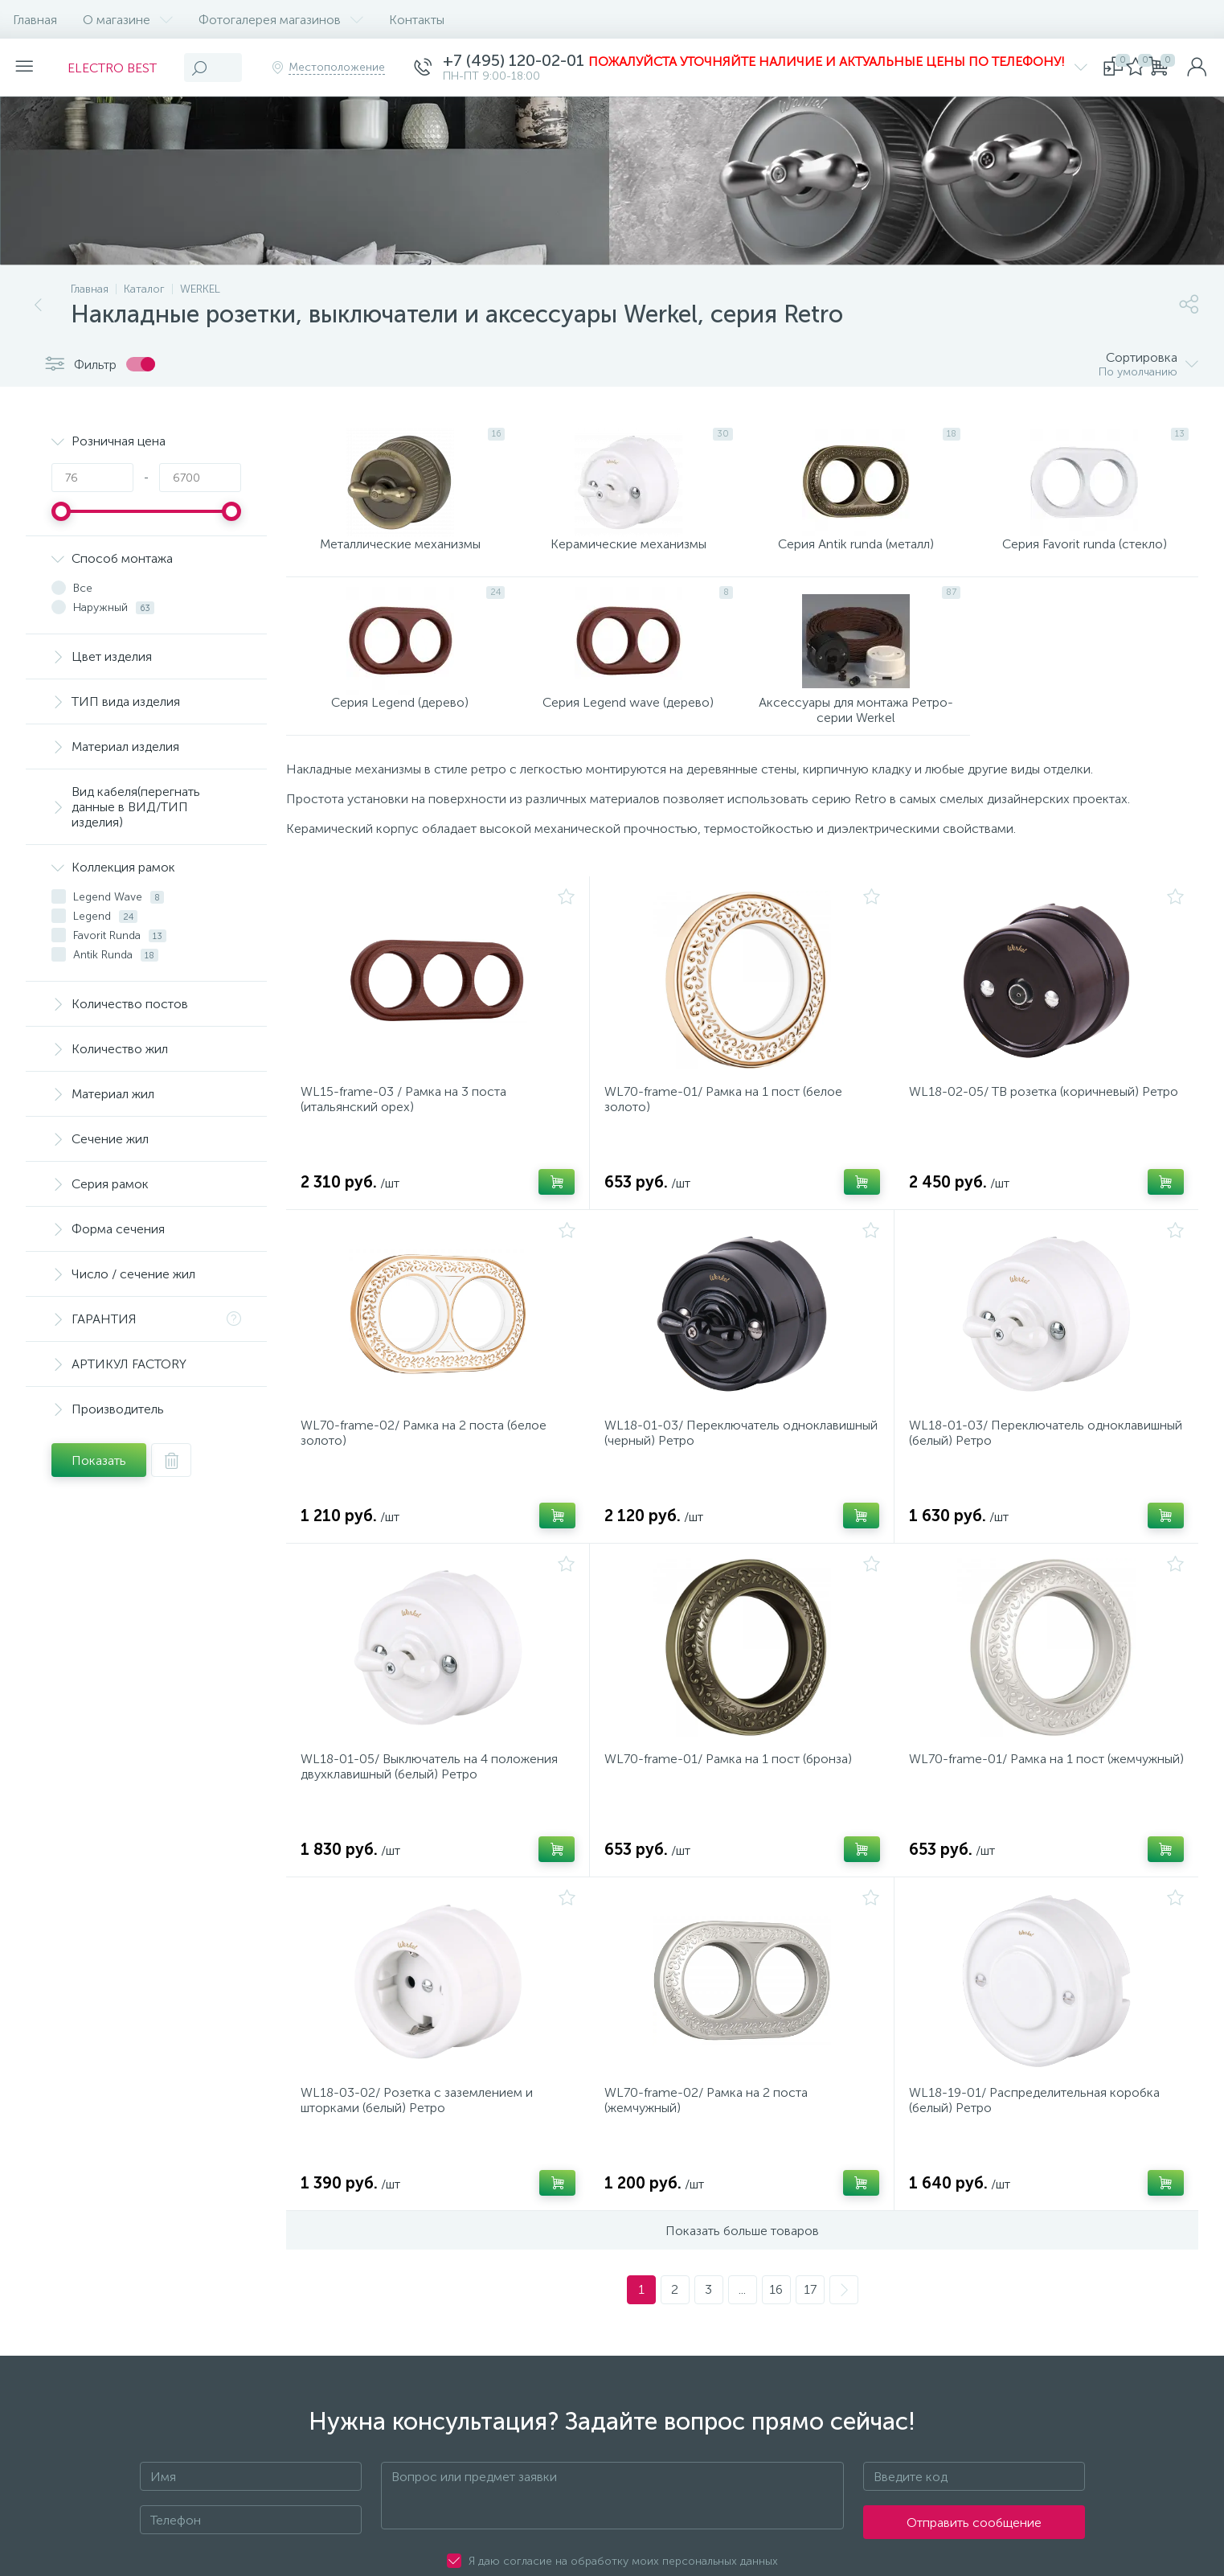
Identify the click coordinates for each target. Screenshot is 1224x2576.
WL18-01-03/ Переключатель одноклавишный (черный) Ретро (703, 1473)
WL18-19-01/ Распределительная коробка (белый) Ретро (1039, 2159)
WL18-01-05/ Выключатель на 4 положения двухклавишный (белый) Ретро (434, 1816)
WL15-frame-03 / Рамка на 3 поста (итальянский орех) (408, 1129)
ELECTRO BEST (121, 68)
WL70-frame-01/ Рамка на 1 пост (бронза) (733, 1808)
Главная (35, 19)
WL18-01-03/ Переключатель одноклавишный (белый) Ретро (1004, 1473)
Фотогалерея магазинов (281, 19)
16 (776, 2353)
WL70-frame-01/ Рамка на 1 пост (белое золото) (728, 1129)
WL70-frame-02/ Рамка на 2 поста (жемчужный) (711, 2159)
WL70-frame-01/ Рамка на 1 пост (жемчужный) (1011, 1816)
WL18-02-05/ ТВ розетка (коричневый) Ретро (1029, 1129)
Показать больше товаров (742, 2295)
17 (810, 2353)
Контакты (416, 19)
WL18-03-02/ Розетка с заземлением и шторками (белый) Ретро (421, 2159)
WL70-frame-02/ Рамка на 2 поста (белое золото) (428, 1473)
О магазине (128, 19)
